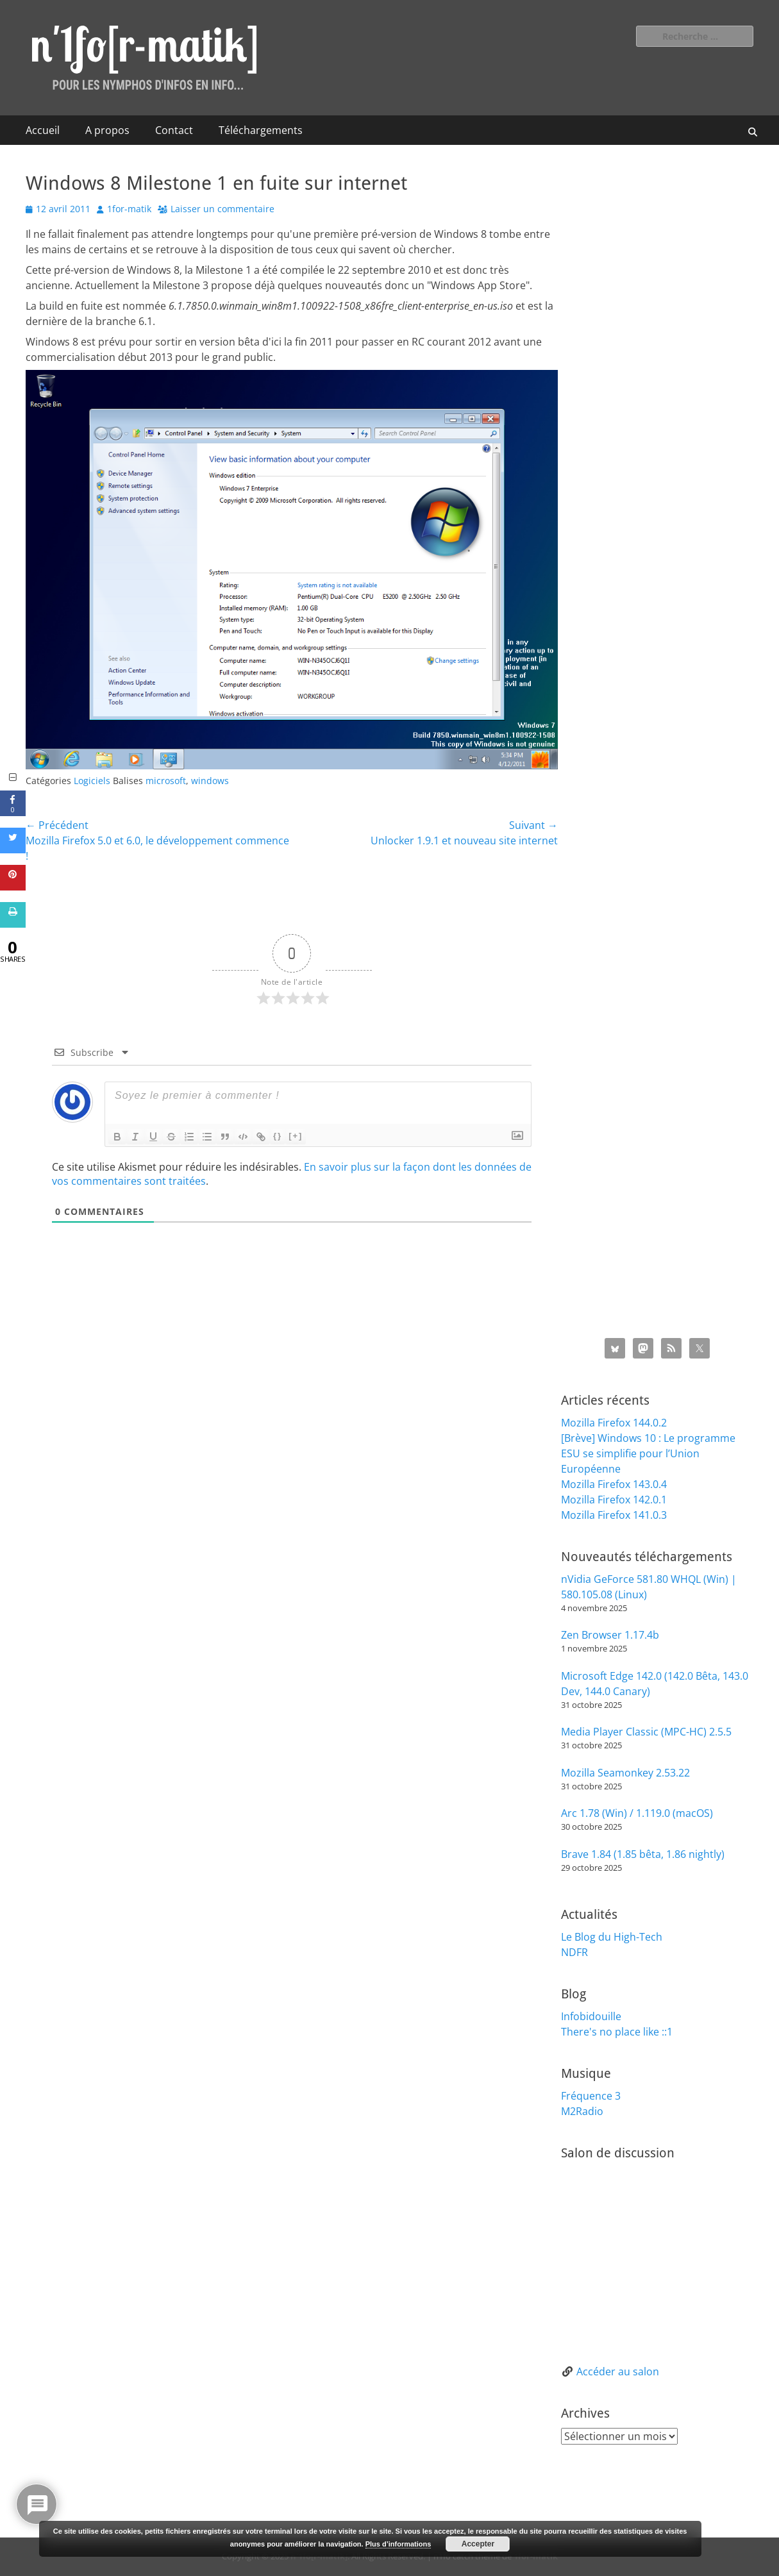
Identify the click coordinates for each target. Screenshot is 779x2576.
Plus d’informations (398, 2544)
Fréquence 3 (591, 2096)
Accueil (43, 130)
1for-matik (129, 209)
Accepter (478, 2543)
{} (277, 1136)
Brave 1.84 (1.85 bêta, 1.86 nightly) (643, 1854)
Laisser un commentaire (222, 209)
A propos (107, 130)
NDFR (574, 1952)
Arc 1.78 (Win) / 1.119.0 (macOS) (637, 1813)
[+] (296, 1136)
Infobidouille (591, 2016)
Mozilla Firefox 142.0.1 (614, 1500)
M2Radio (582, 2111)
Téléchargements (261, 130)
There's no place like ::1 (617, 2032)
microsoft (166, 780)
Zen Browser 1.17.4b (610, 1635)
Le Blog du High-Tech (611, 1937)
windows (210, 780)
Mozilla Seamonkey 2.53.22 (625, 1773)
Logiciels (92, 780)
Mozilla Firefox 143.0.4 (614, 1484)
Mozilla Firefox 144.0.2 (614, 1423)
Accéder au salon (617, 2371)
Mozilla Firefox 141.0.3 (614, 1515)
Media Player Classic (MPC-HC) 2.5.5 (646, 1732)
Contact (174, 130)
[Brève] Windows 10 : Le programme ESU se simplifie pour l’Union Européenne (648, 1453)
